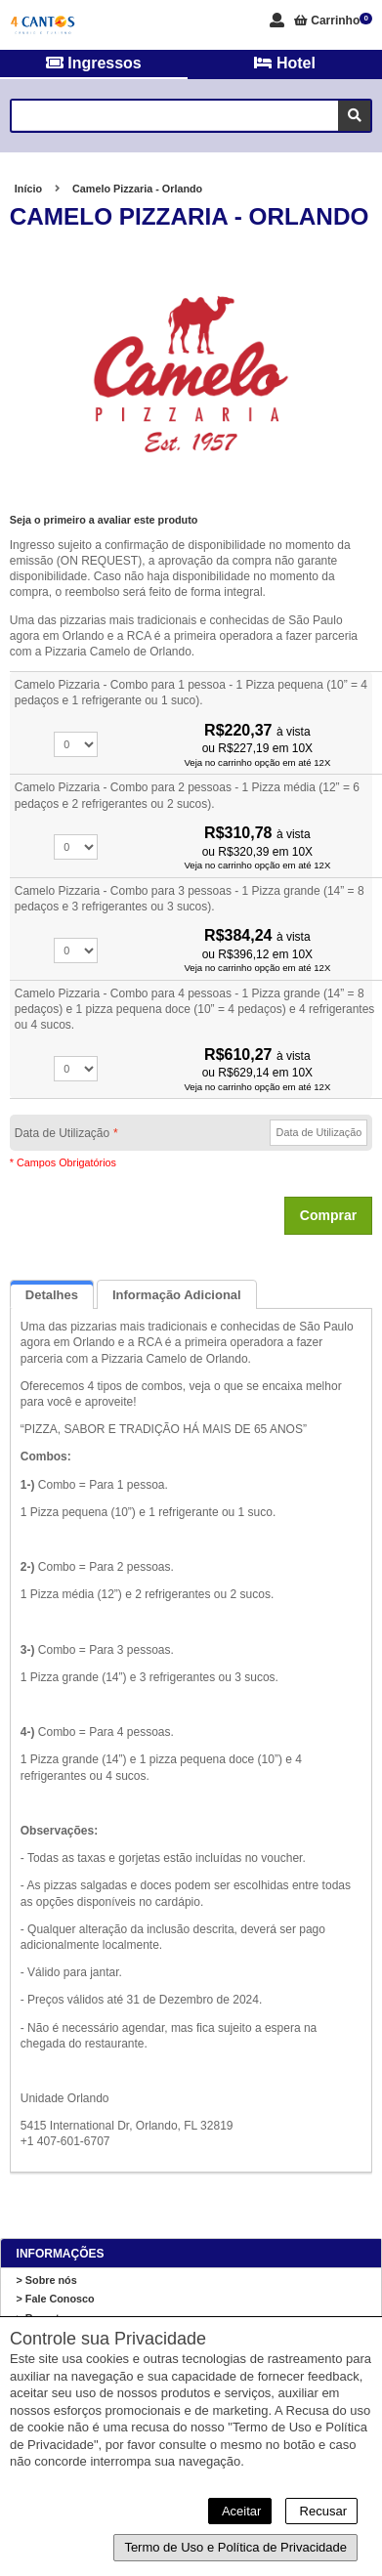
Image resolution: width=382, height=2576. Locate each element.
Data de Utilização (66, 1133)
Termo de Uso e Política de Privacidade (235, 2547)
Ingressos (94, 63)
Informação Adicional (176, 1295)
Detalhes (51, 1295)
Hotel (284, 63)
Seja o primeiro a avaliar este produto (104, 520)
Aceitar (240, 2511)
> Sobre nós (47, 2280)
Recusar (321, 2511)
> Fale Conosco (56, 2298)
